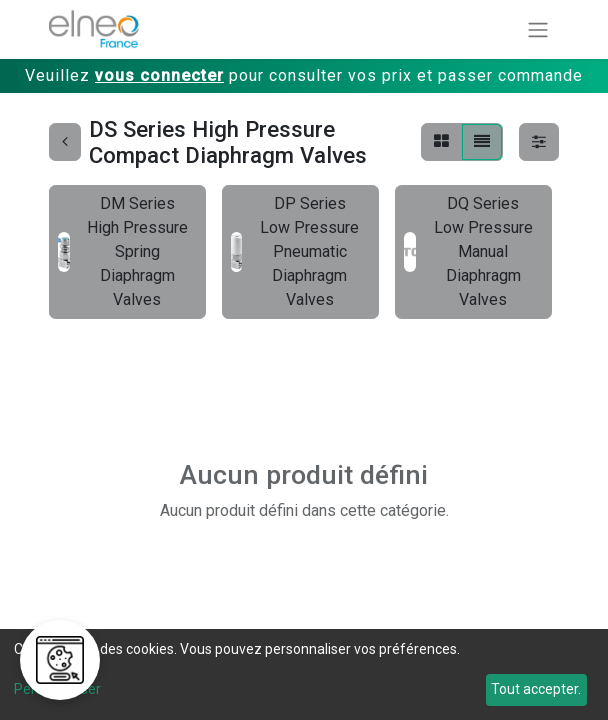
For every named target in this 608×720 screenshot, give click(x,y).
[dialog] (304, 674)
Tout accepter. (536, 689)
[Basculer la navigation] (538, 29)
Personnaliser (57, 689)
